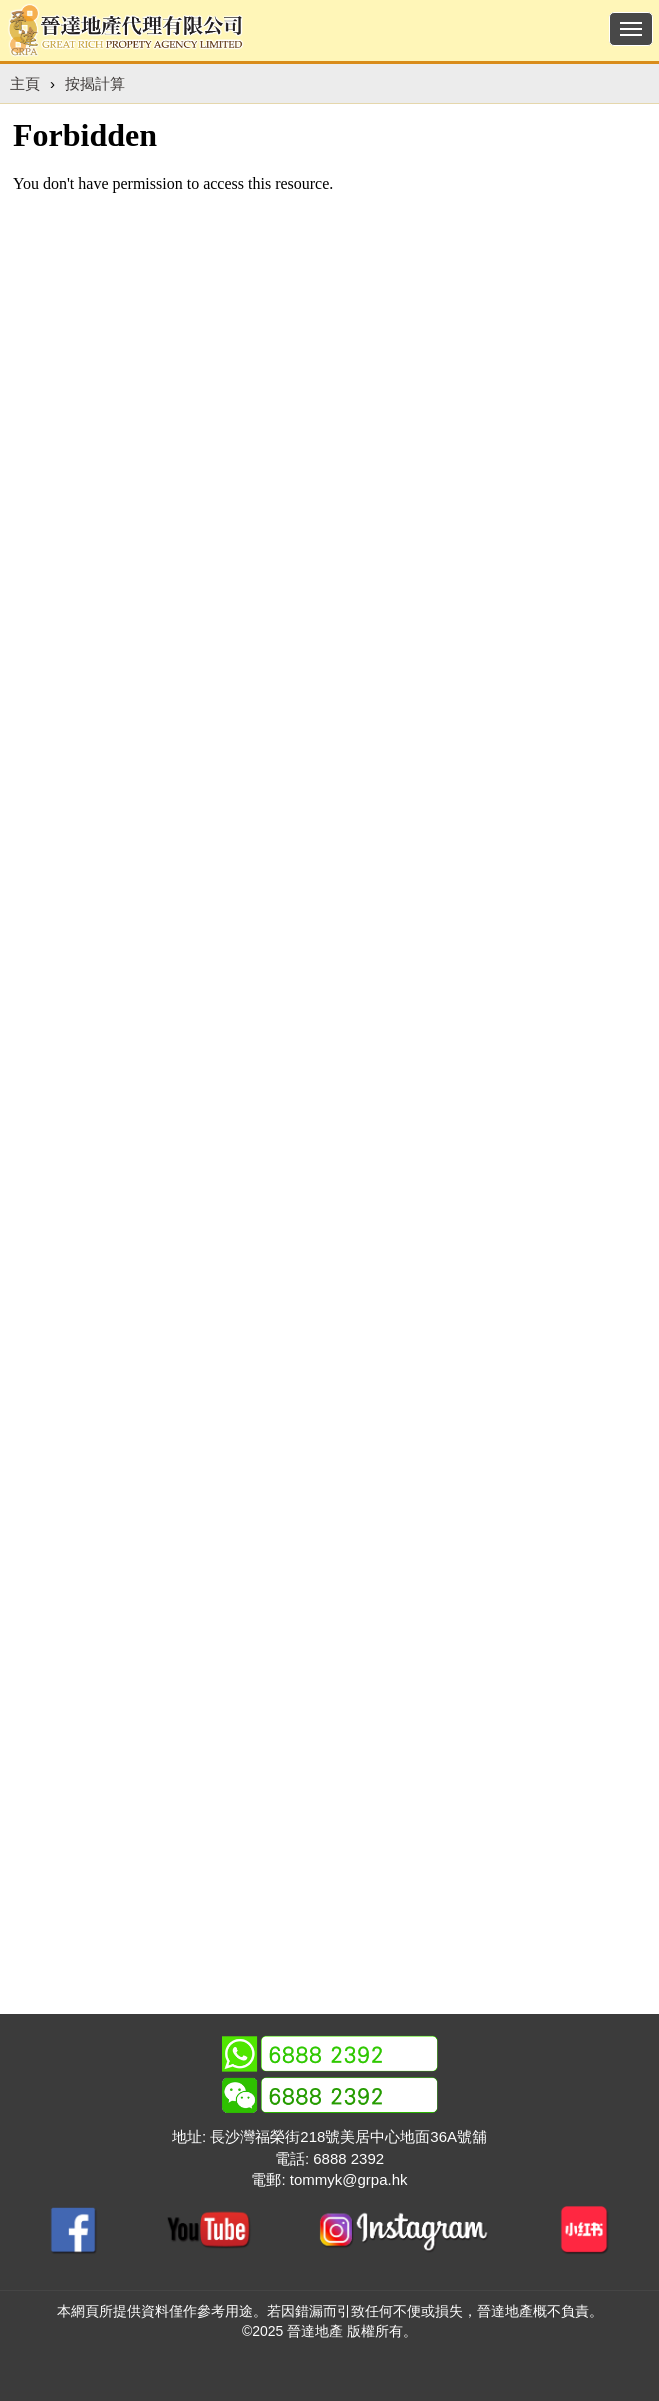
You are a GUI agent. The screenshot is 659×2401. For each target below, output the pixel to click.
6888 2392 (348, 2158)
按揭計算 (95, 83)
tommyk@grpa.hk (349, 2179)
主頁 (25, 83)
